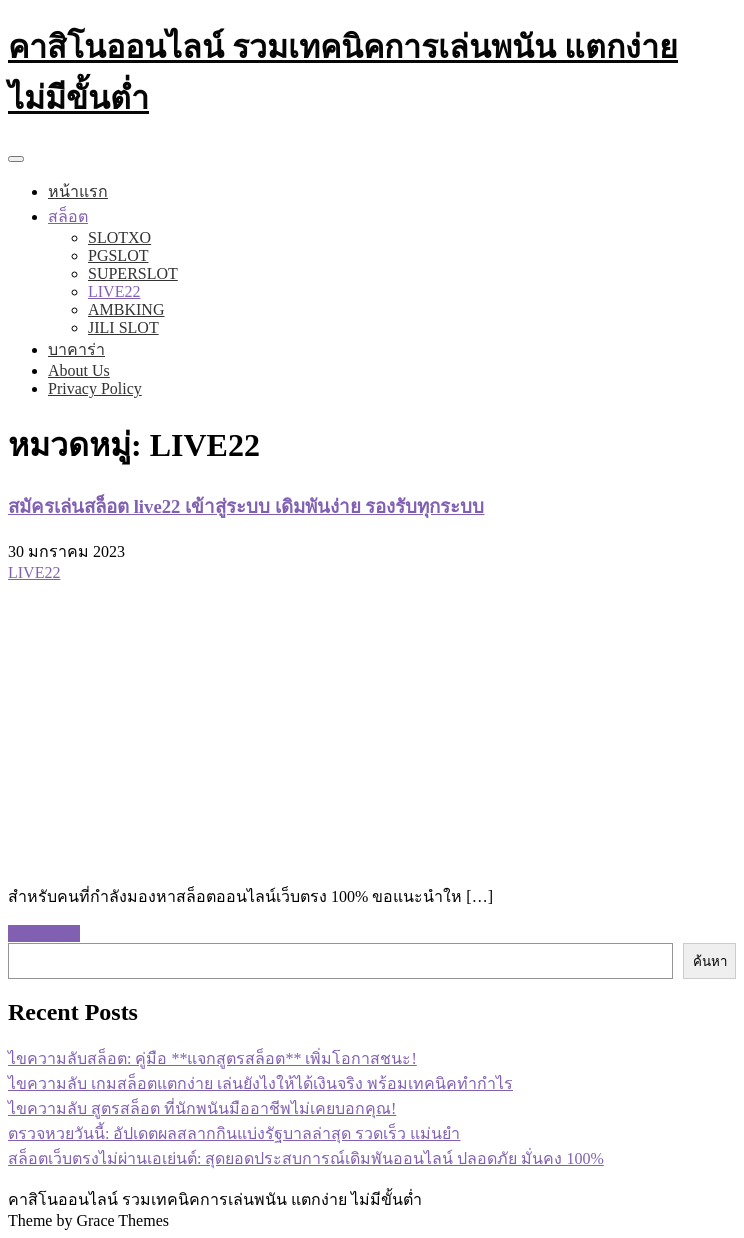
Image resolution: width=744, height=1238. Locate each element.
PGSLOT (118, 255)
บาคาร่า (76, 349)
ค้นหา (710, 961)
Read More (44, 933)
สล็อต (68, 216)
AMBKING (126, 309)
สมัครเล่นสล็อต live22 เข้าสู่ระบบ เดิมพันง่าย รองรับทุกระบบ (246, 506)
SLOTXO (119, 237)
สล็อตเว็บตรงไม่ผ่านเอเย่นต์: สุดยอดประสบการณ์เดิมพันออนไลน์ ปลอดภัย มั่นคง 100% (306, 1158)
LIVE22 (114, 291)
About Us (79, 370)
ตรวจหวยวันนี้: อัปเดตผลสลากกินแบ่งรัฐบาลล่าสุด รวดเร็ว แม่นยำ (234, 1133)
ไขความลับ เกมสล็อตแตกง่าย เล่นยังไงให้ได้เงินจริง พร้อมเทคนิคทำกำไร (260, 1083)
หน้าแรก (78, 191)
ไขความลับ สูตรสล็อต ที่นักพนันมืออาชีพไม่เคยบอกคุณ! (202, 1108)
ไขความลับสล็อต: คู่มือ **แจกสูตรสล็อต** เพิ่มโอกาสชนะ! (212, 1058)
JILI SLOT (123, 327)
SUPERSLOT (133, 273)
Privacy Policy (95, 388)
